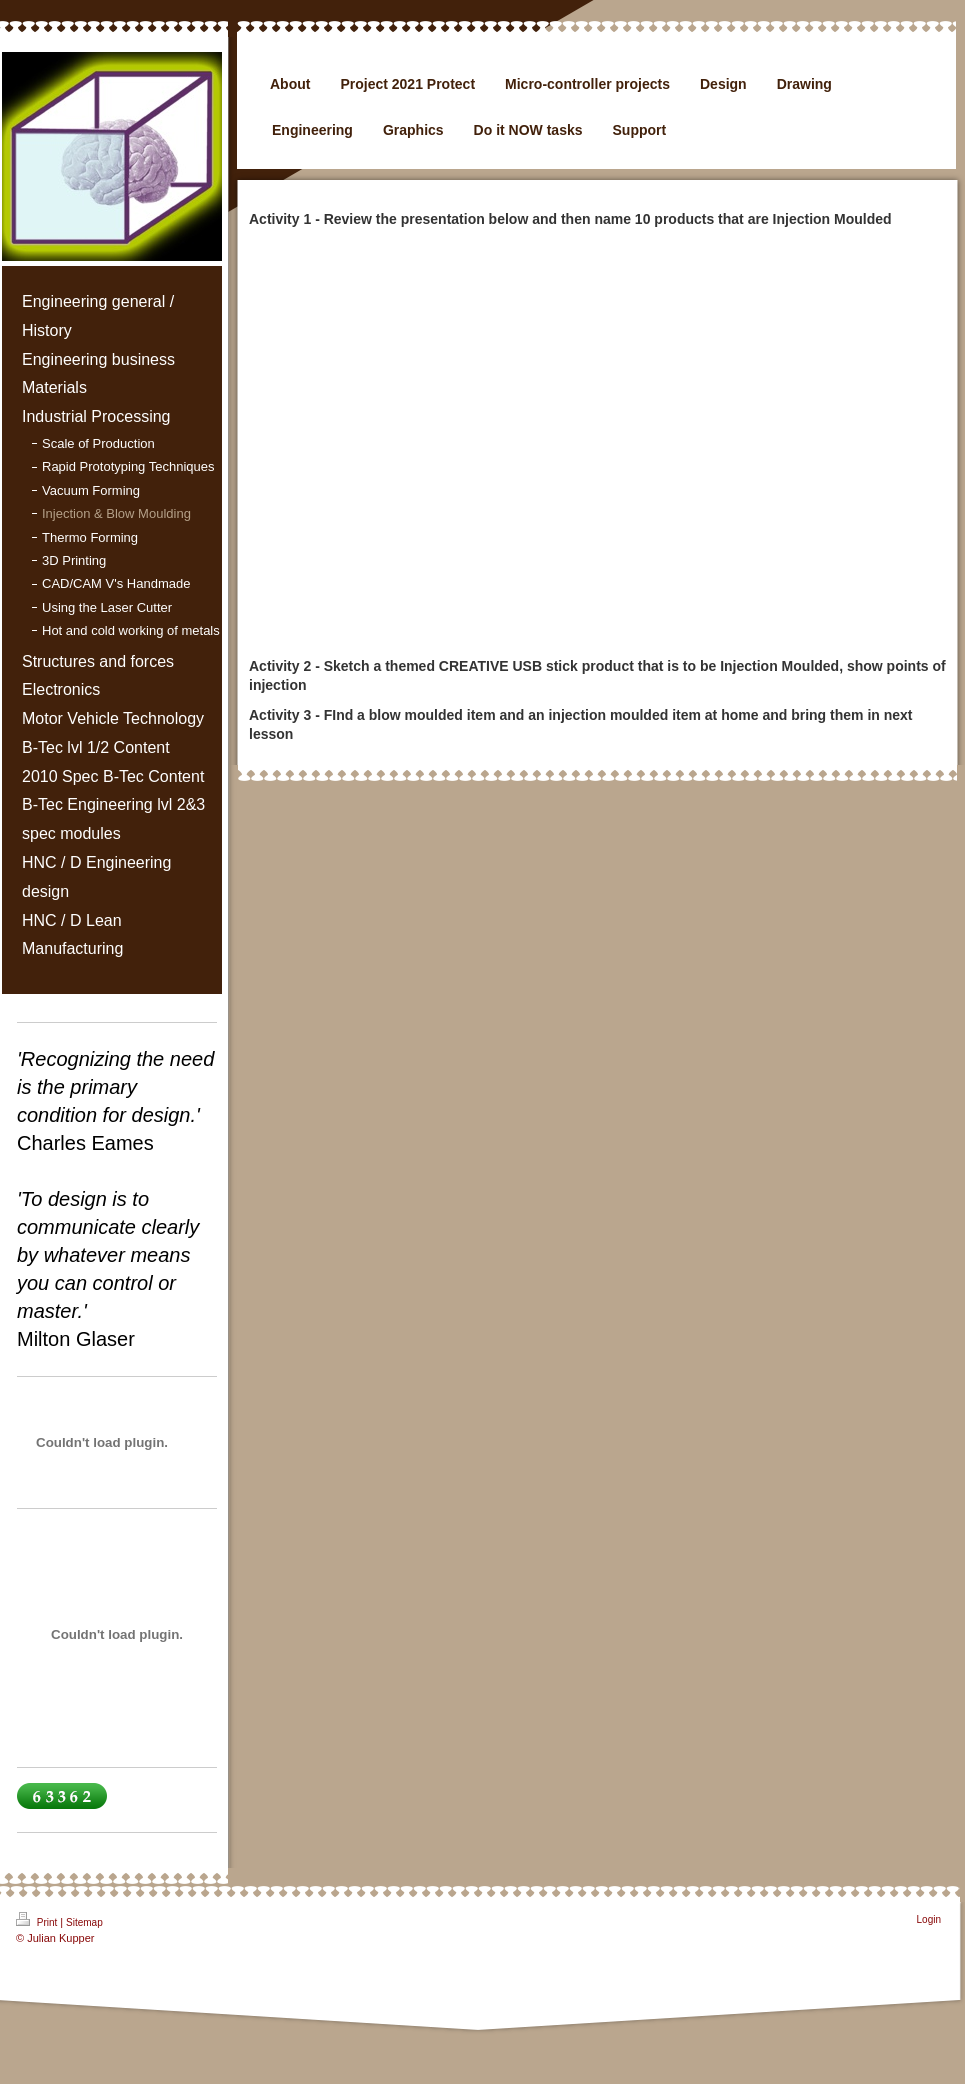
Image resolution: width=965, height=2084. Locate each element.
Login (929, 1919)
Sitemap (84, 1922)
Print (38, 1920)
